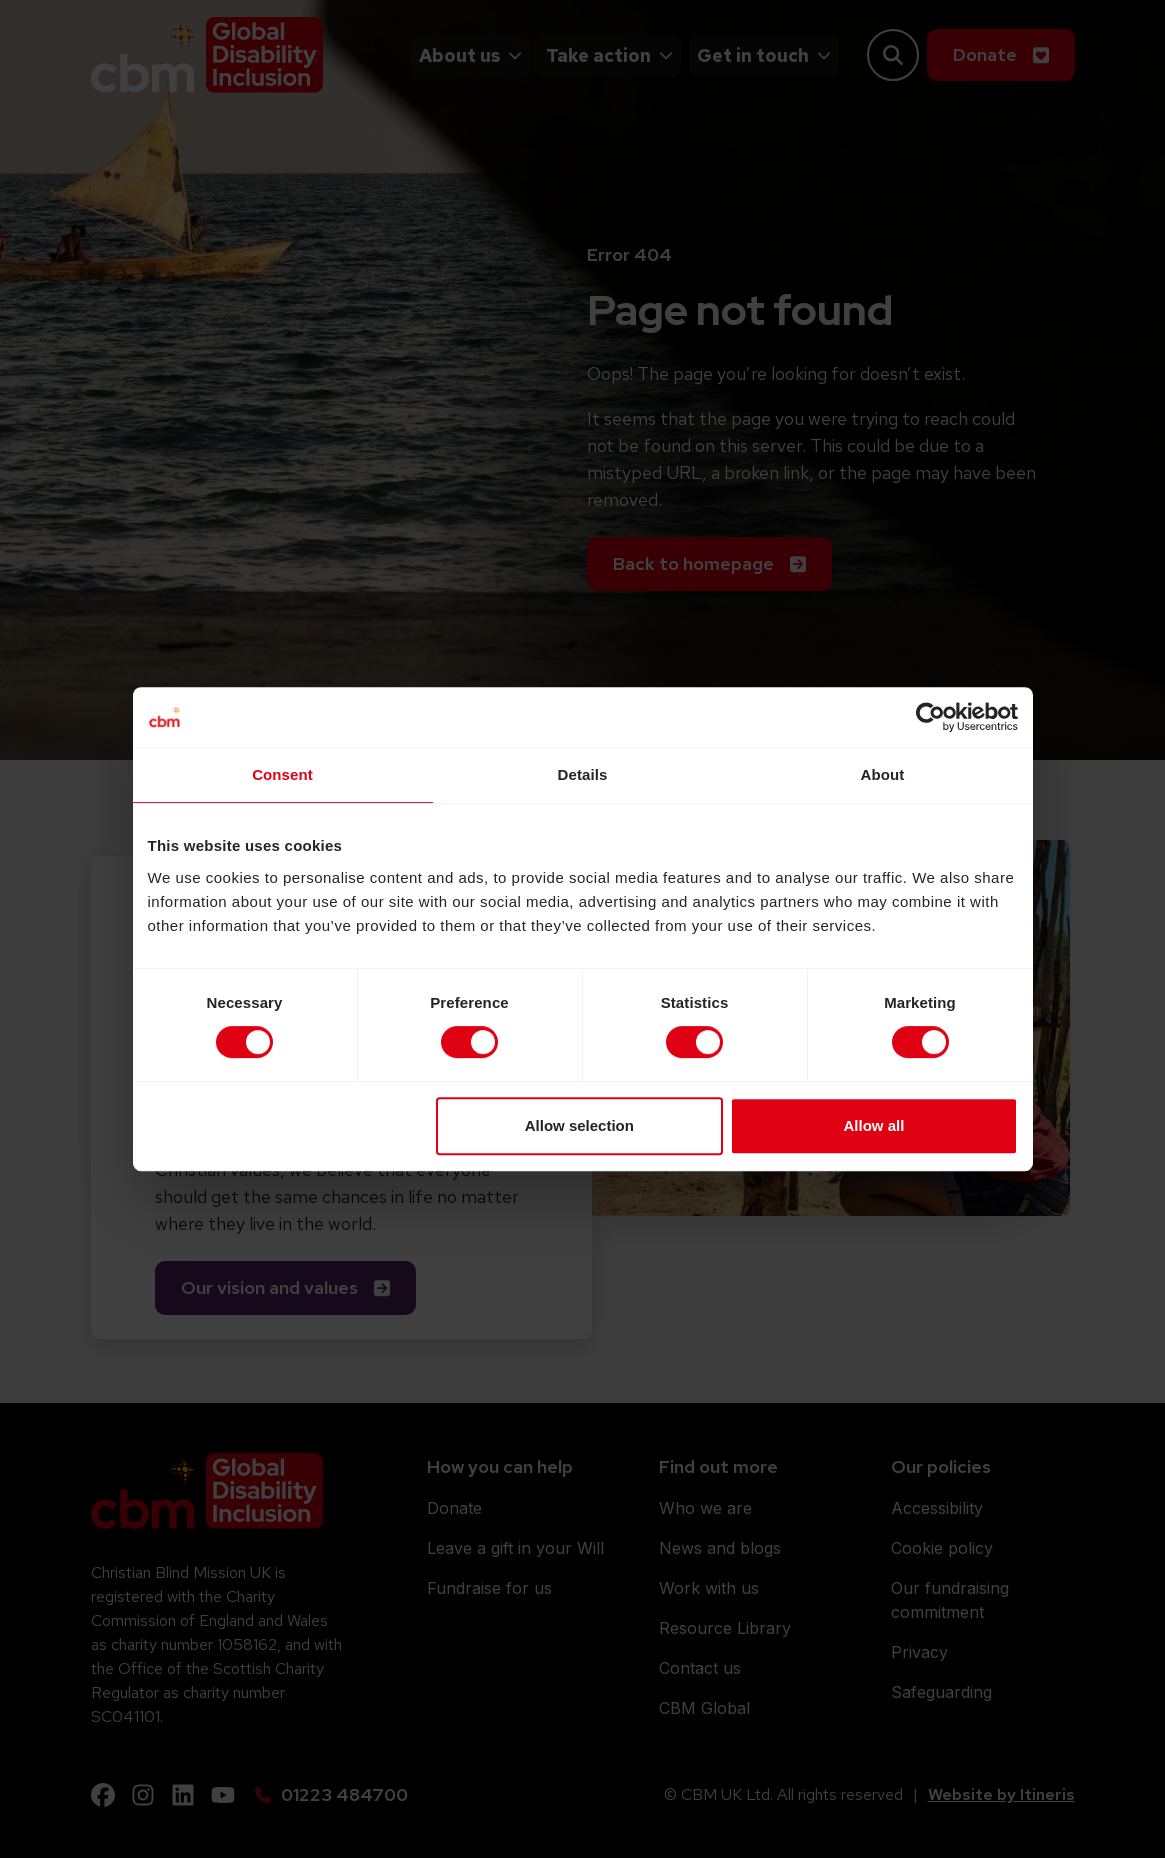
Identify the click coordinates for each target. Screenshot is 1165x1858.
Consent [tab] (282, 774)
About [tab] (883, 774)
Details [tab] (583, 774)
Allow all (874, 1125)
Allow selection (579, 1125)
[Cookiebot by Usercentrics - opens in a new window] (930, 717)
